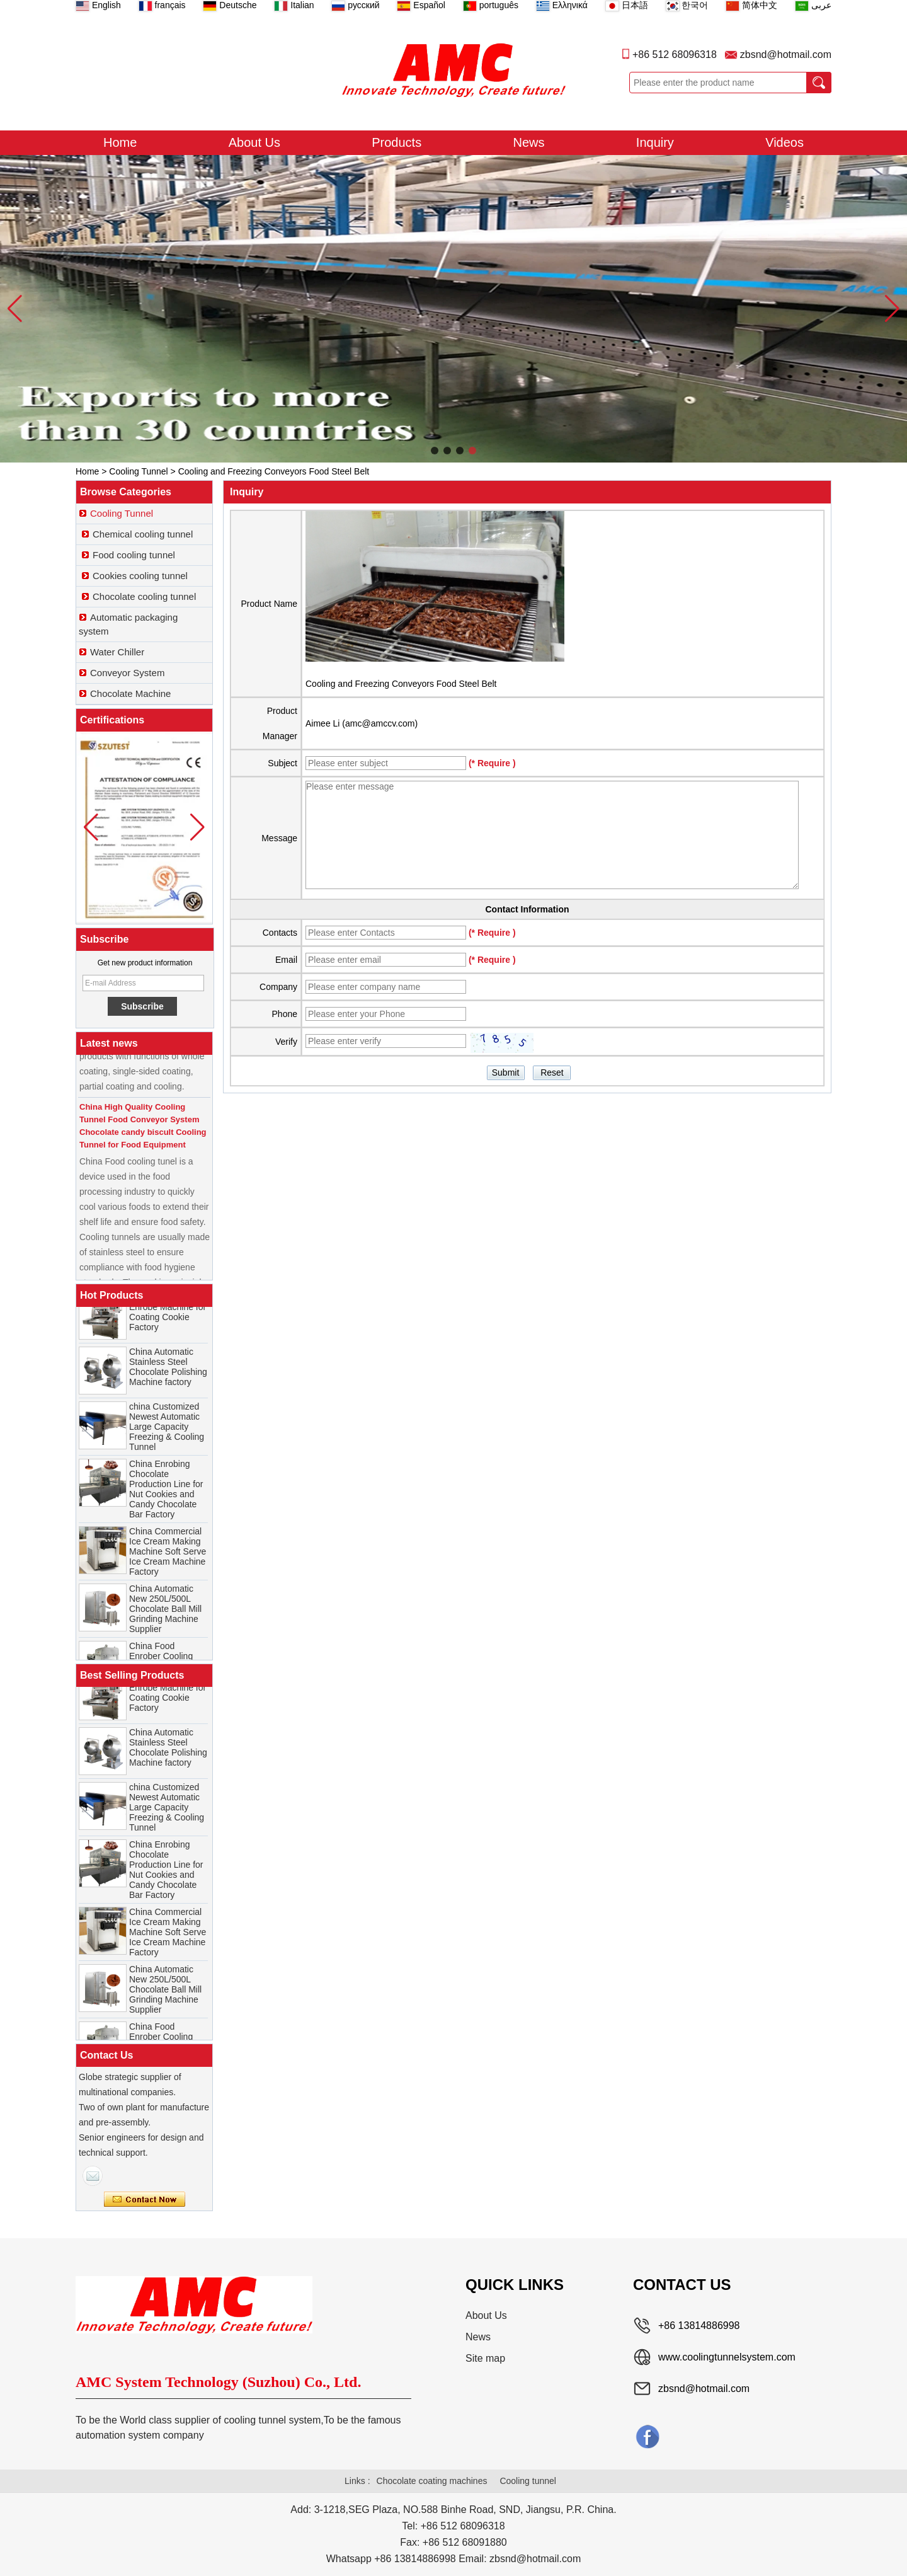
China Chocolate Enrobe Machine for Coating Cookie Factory (167, 1319)
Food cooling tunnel (134, 554)
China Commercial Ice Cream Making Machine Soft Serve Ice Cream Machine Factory (167, 1559)
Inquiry (655, 142)
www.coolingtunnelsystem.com (727, 2357)
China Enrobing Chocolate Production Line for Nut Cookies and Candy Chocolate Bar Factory (166, 1496)
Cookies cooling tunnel (140, 575)
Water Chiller (117, 652)
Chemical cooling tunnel (143, 534)
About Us (254, 142)
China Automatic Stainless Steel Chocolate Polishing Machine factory (168, 1374)
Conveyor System (127, 672)
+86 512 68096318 (674, 54)
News (529, 142)
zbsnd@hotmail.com (785, 54)
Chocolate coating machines (432, 2481)
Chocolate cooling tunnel (144, 596)
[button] (434, 450)
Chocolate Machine (130, 693)
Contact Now (144, 2200)
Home (120, 142)
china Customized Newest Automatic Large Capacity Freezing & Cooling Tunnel (166, 1434)
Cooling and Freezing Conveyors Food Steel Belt (401, 684)
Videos (784, 142)
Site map (485, 2358)
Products (396, 142)
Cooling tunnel (527, 2481)
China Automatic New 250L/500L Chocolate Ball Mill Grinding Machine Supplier (165, 1616)
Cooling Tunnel (138, 471)
